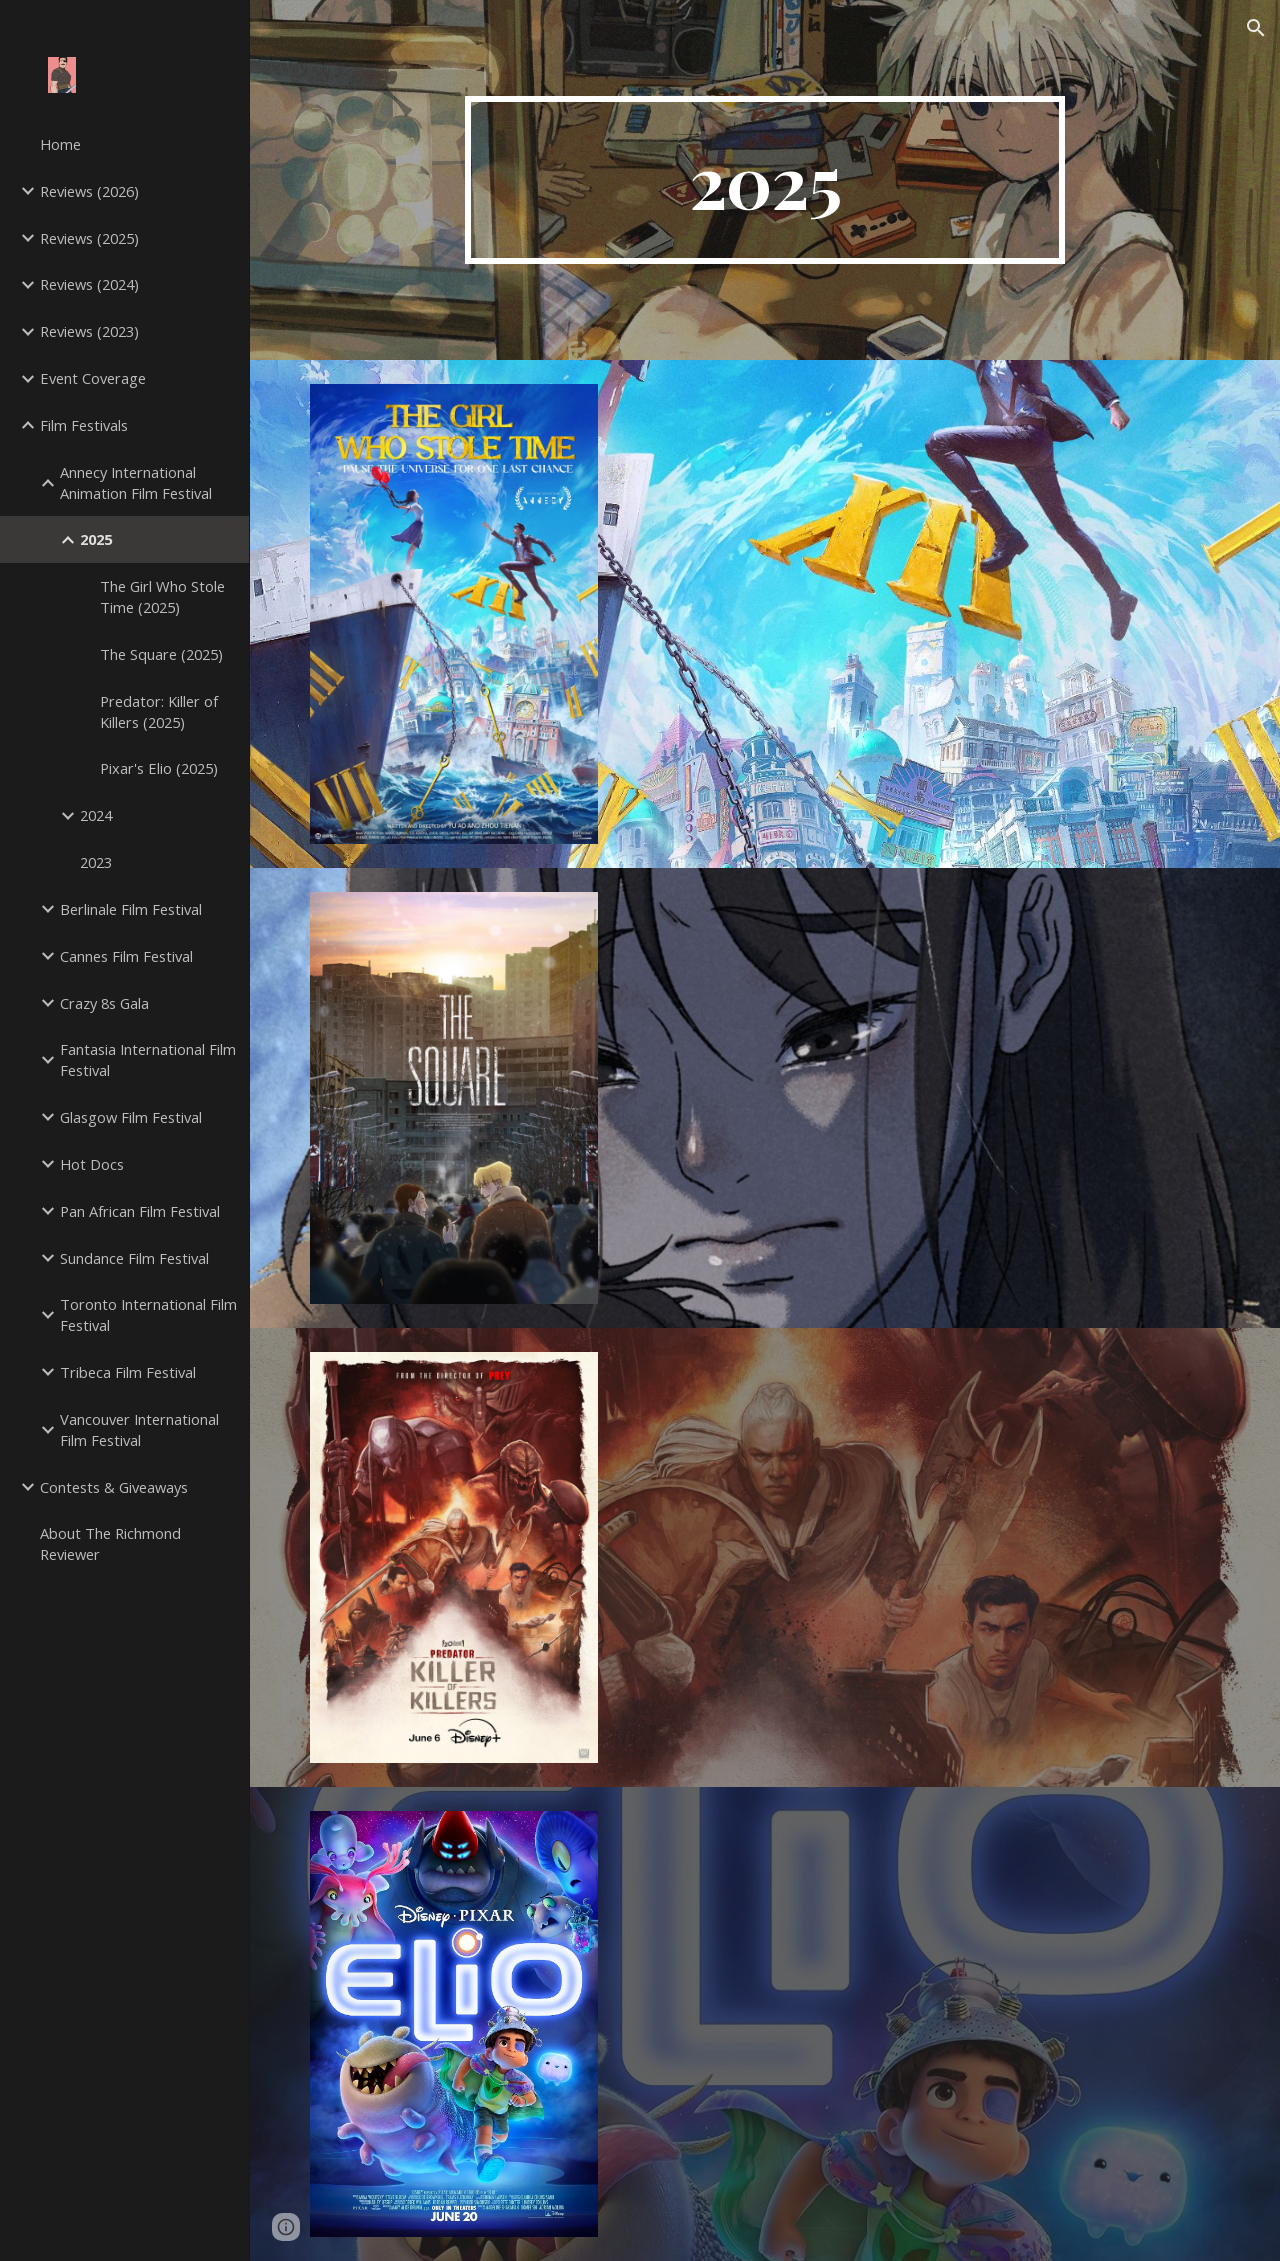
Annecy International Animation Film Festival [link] (136, 482)
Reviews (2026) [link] (89, 191)
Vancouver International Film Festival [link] (139, 1429)
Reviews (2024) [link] (89, 284)
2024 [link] (96, 815)
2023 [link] (96, 862)
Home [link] (60, 144)
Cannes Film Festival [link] (126, 956)
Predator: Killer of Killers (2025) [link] (159, 711)
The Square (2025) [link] (161, 654)
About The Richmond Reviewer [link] (110, 1543)
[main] (764, 180)
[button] (1256, 28)
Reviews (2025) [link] (89, 238)
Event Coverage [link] (93, 378)
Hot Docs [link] (92, 1164)
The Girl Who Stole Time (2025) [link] (162, 596)
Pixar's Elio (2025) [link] (159, 768)
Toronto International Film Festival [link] (148, 1314)
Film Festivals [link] (84, 425)
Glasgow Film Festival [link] (131, 1117)
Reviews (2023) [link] (89, 331)
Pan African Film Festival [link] (140, 1211)
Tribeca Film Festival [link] (128, 1372)
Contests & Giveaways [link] (114, 1487)
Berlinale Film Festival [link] (131, 909)
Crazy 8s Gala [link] (104, 1003)
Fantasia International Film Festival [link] (148, 1059)
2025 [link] (96, 539)
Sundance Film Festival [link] (134, 1258)
